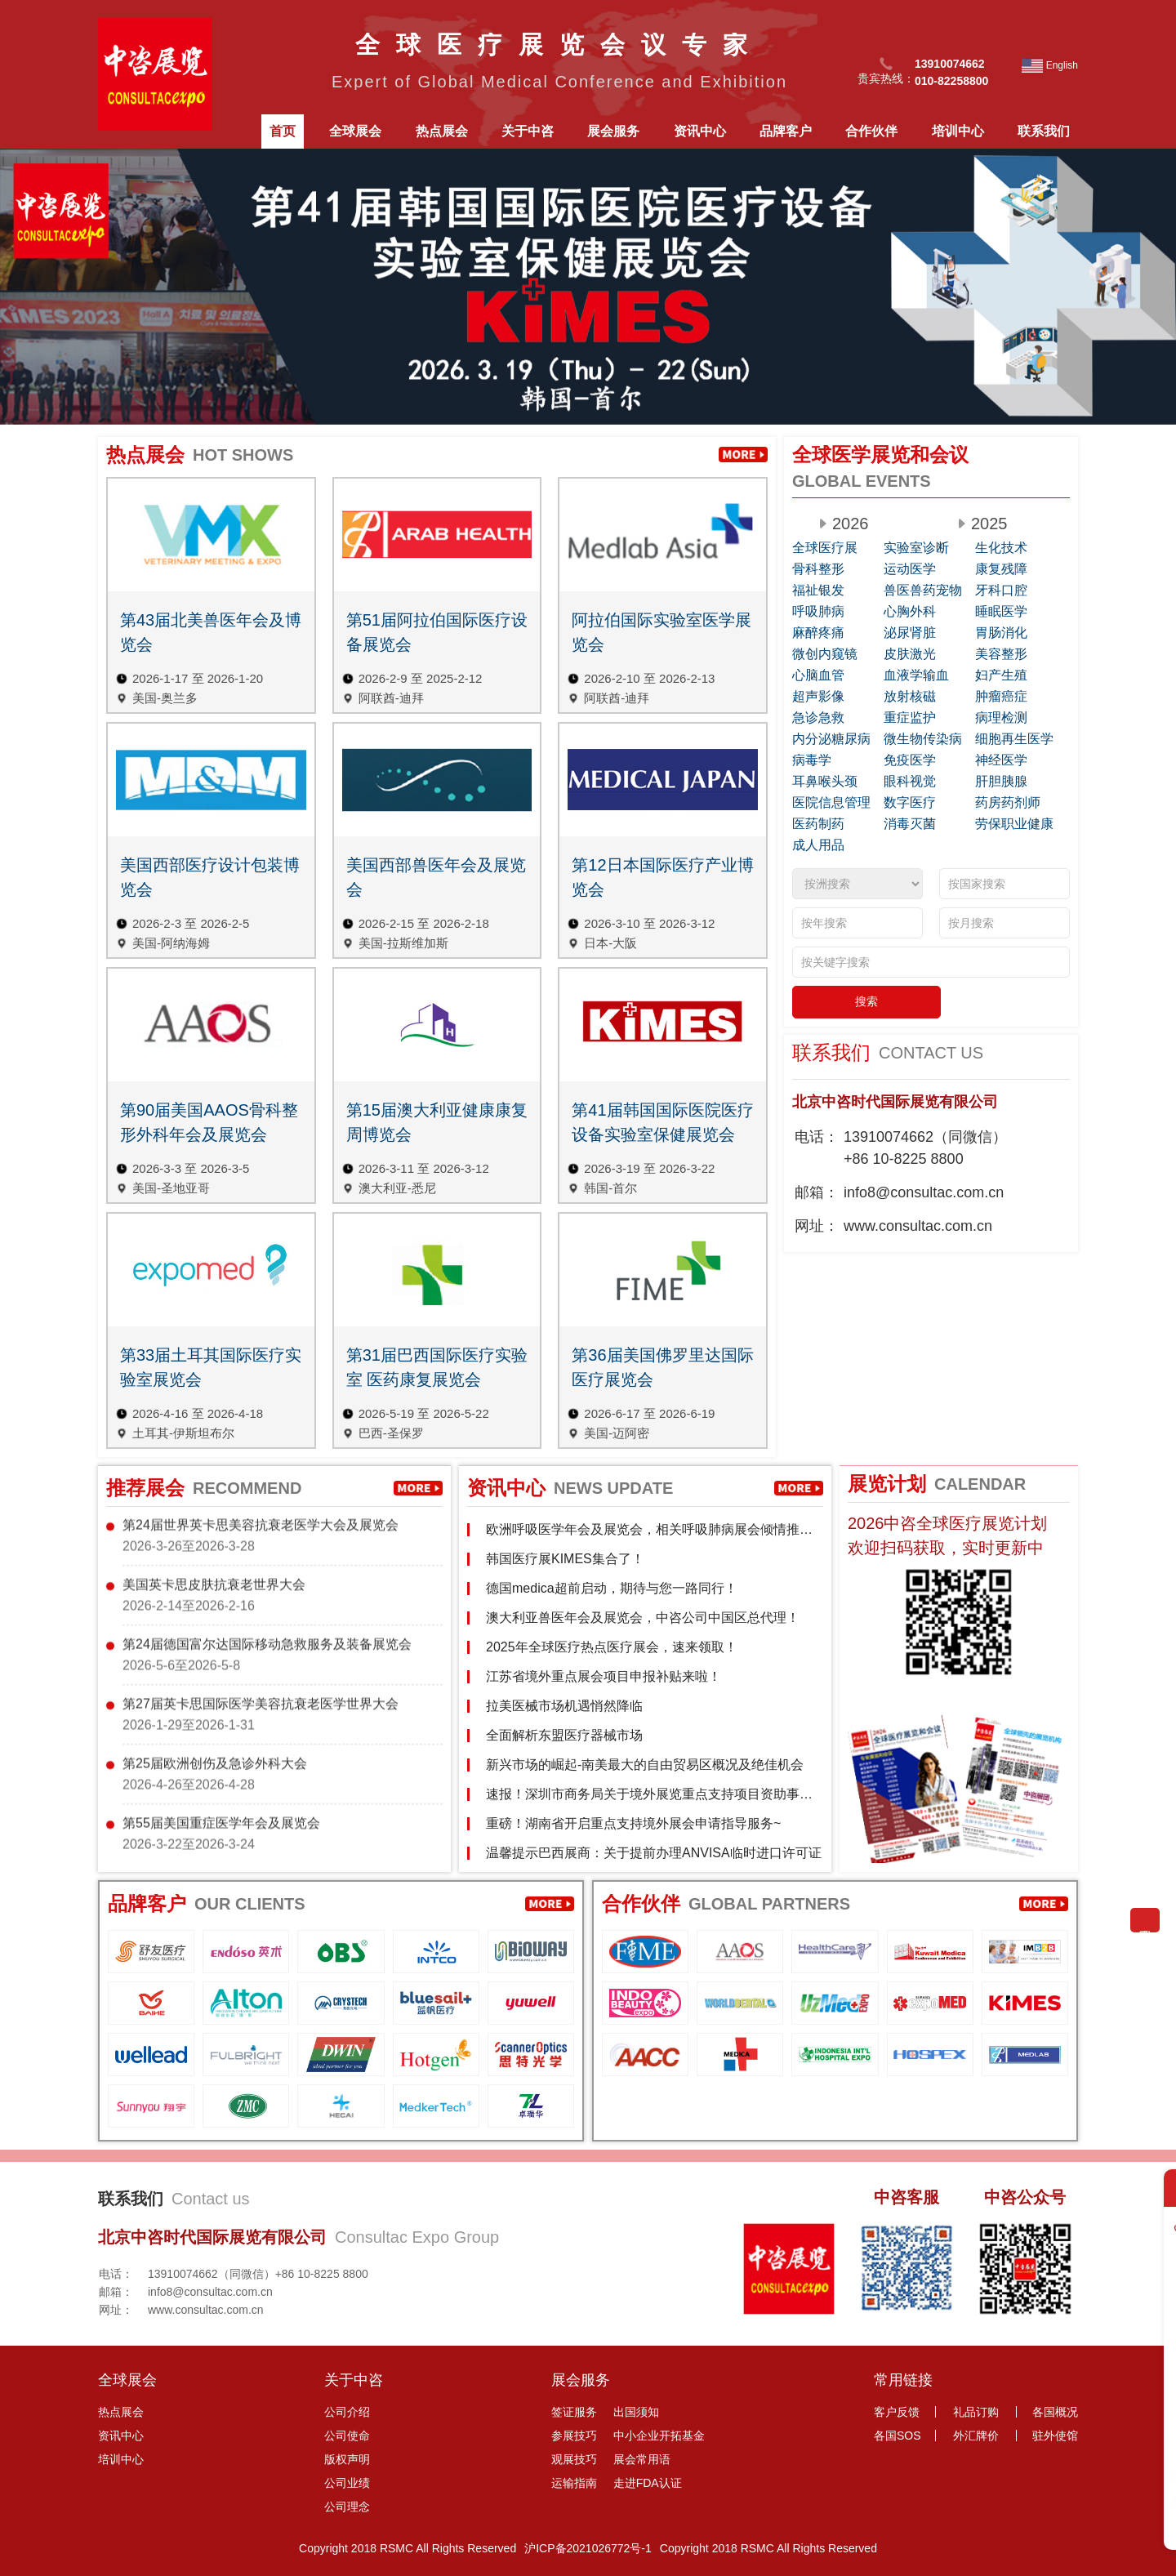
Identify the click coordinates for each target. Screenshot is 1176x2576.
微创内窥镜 (825, 654)
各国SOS (897, 2435)
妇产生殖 (1001, 675)
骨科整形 (818, 569)
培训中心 (958, 131)
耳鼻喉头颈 (825, 781)
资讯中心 (700, 131)
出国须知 (636, 2411)
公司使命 (347, 2435)
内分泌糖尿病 (831, 739)
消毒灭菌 (910, 824)
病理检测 (1001, 717)
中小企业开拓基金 (659, 2435)
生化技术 (1001, 548)
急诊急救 (818, 717)
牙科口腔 (1001, 590)
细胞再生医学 (1014, 739)
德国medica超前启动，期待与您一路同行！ (611, 1588)
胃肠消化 (1001, 633)
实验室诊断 (916, 548)
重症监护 (910, 717)
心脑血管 (818, 675)
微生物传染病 (923, 739)
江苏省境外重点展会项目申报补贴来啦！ (603, 1676)
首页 (283, 131)
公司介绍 (347, 2411)
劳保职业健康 (1014, 824)
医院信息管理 (831, 802)
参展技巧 (574, 2435)
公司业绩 (347, 2482)
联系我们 (1044, 131)
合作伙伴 (871, 131)
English (1062, 65)
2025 (989, 524)
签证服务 (574, 2411)
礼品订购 (976, 2411)
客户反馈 (897, 2411)
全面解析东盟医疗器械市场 (564, 1735)
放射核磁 (910, 696)
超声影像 (818, 696)
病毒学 (811, 760)
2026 (850, 524)
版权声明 (347, 2459)
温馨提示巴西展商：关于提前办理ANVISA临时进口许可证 (654, 1853)
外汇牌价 (976, 2435)
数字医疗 (910, 802)
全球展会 (355, 131)
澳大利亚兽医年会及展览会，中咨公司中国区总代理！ (643, 1617)
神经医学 (1001, 760)
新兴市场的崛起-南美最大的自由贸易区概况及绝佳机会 (645, 1765)
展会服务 (613, 131)
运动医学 (910, 569)
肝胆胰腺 (1001, 781)
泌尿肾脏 (910, 633)
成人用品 (818, 845)
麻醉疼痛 (818, 633)
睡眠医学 (1001, 611)
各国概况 (1055, 2411)
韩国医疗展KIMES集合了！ (565, 1559)
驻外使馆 (1055, 2435)
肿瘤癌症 (1001, 696)
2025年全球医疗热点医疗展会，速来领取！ (611, 1647)
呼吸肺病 (818, 611)
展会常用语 (641, 2459)
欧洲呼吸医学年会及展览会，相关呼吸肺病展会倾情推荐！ (643, 1535)
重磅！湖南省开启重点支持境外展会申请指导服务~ (633, 1823)
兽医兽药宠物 (923, 590)
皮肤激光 (910, 654)
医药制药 (818, 824)
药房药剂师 (1007, 802)
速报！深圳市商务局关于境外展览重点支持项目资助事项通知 (649, 1800)
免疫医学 (910, 760)
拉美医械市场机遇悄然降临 (564, 1706)
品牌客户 (786, 131)
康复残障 (1001, 569)
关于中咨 (527, 131)
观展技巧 (574, 2459)
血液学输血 (916, 675)
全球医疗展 (825, 548)
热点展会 (442, 131)
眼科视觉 (910, 781)
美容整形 (1001, 654)
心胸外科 (910, 611)
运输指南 (574, 2482)
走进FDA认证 (647, 2482)
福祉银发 (818, 590)
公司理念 (347, 2506)
